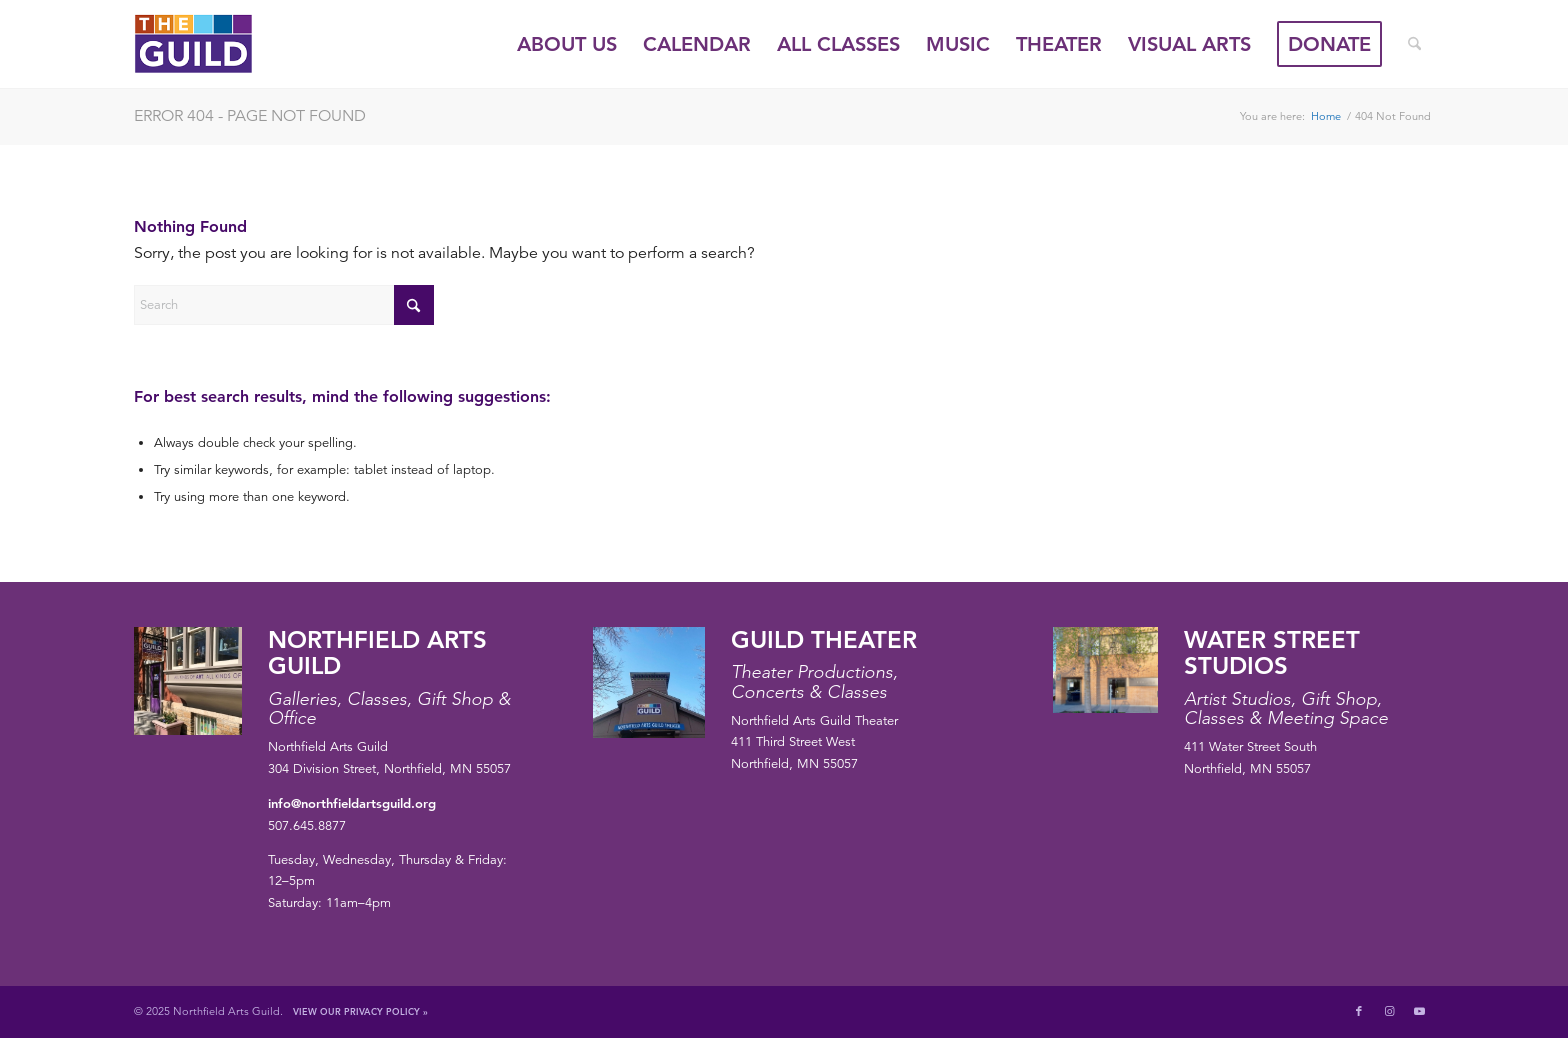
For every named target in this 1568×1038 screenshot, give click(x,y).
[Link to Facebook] (1359, 1011)
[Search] (1414, 44)
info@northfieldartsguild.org (352, 803)
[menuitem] (567, 44)
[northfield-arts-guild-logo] (230, 44)
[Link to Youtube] (1419, 1011)
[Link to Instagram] (1389, 1011)
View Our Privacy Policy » (360, 1011)
